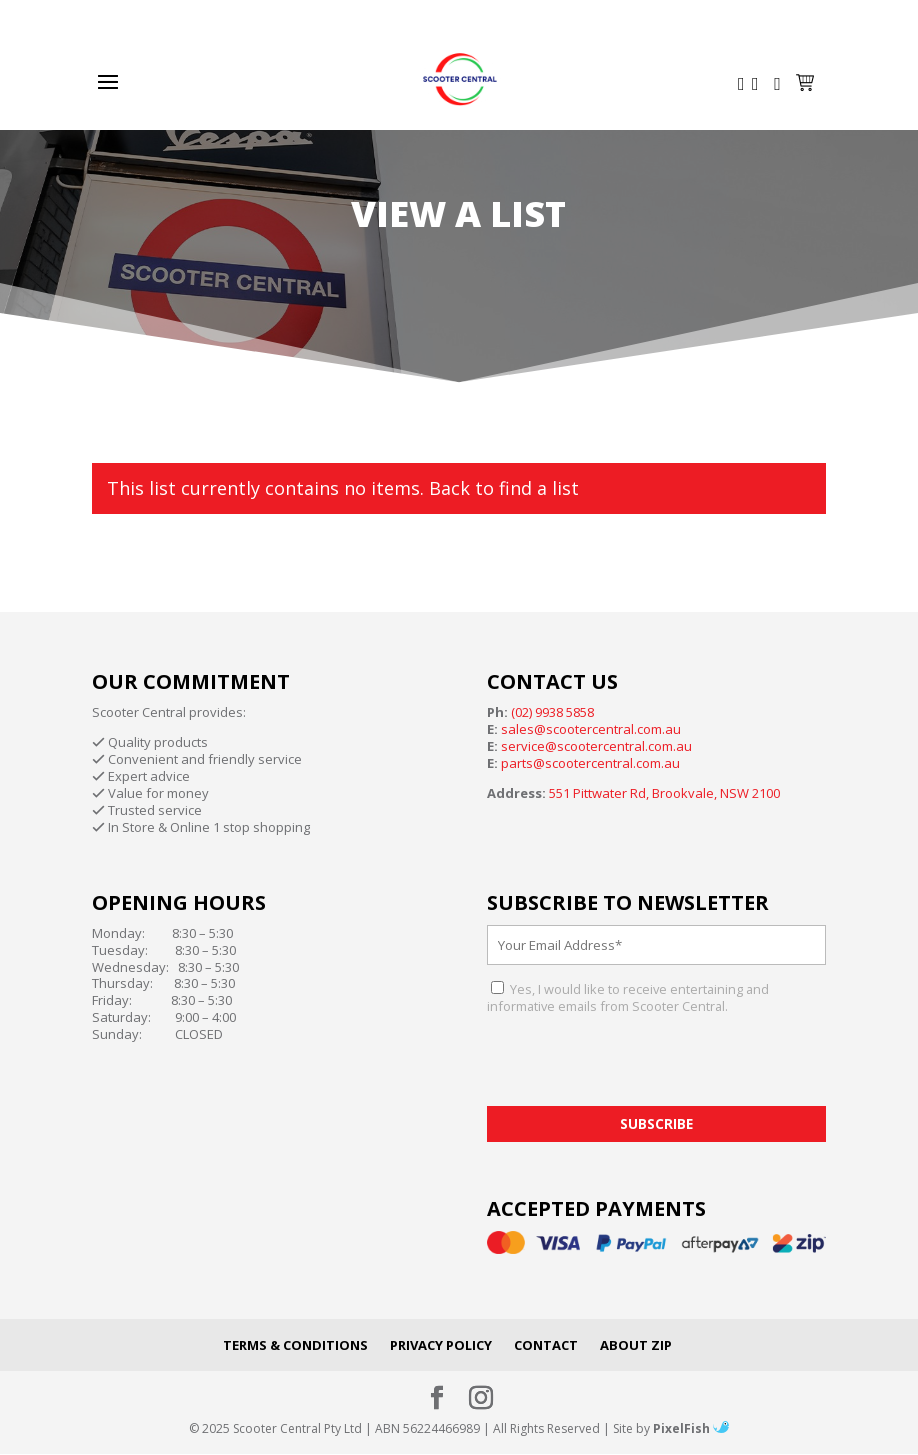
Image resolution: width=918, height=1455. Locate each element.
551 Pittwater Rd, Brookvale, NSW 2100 (664, 793)
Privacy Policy (441, 1345)
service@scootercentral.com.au (596, 746)
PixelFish (691, 1428)
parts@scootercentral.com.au (590, 763)
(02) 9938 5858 (552, 712)
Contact (546, 1345)
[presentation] (639, 1067)
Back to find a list (504, 488)
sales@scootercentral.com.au (591, 729)
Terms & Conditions (295, 1345)
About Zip (636, 1345)
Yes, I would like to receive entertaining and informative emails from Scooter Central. (628, 997)
